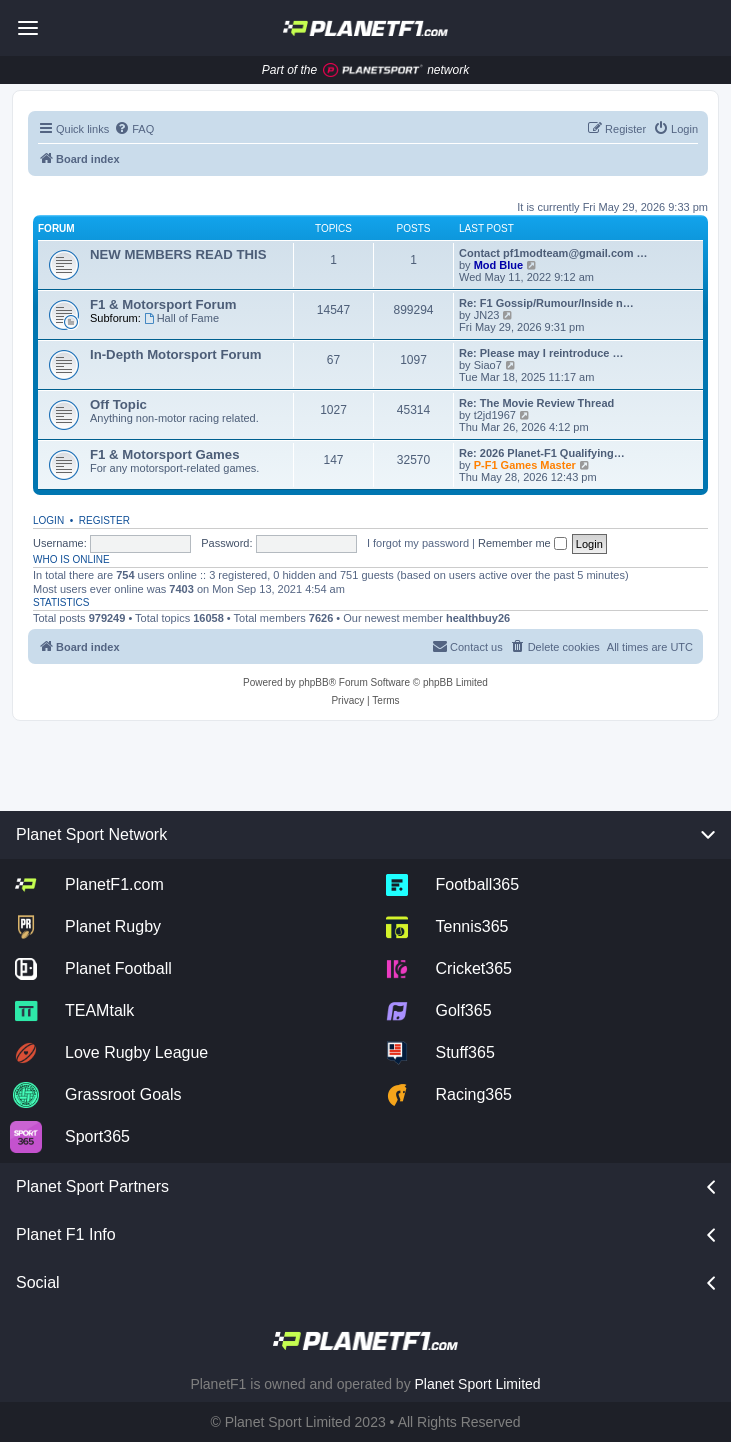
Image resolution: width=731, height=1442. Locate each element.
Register (104, 520)
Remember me (522, 543)
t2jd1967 (495, 415)
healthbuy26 (478, 618)
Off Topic (118, 404)
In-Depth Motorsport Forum (175, 354)
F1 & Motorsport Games (164, 454)
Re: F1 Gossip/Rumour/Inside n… (546, 303)
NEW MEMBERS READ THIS (178, 254)
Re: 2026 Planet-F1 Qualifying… (542, 453)
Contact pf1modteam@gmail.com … (553, 253)
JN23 (487, 315)
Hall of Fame (181, 318)
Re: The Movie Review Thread (536, 403)
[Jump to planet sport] (373, 70)
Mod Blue (500, 265)
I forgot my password (418, 543)
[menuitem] (134, 129)
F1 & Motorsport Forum (163, 304)
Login (48, 520)
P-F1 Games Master (526, 465)
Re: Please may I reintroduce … (541, 353)
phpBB (314, 682)
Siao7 (488, 365)
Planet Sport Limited (478, 1384)
